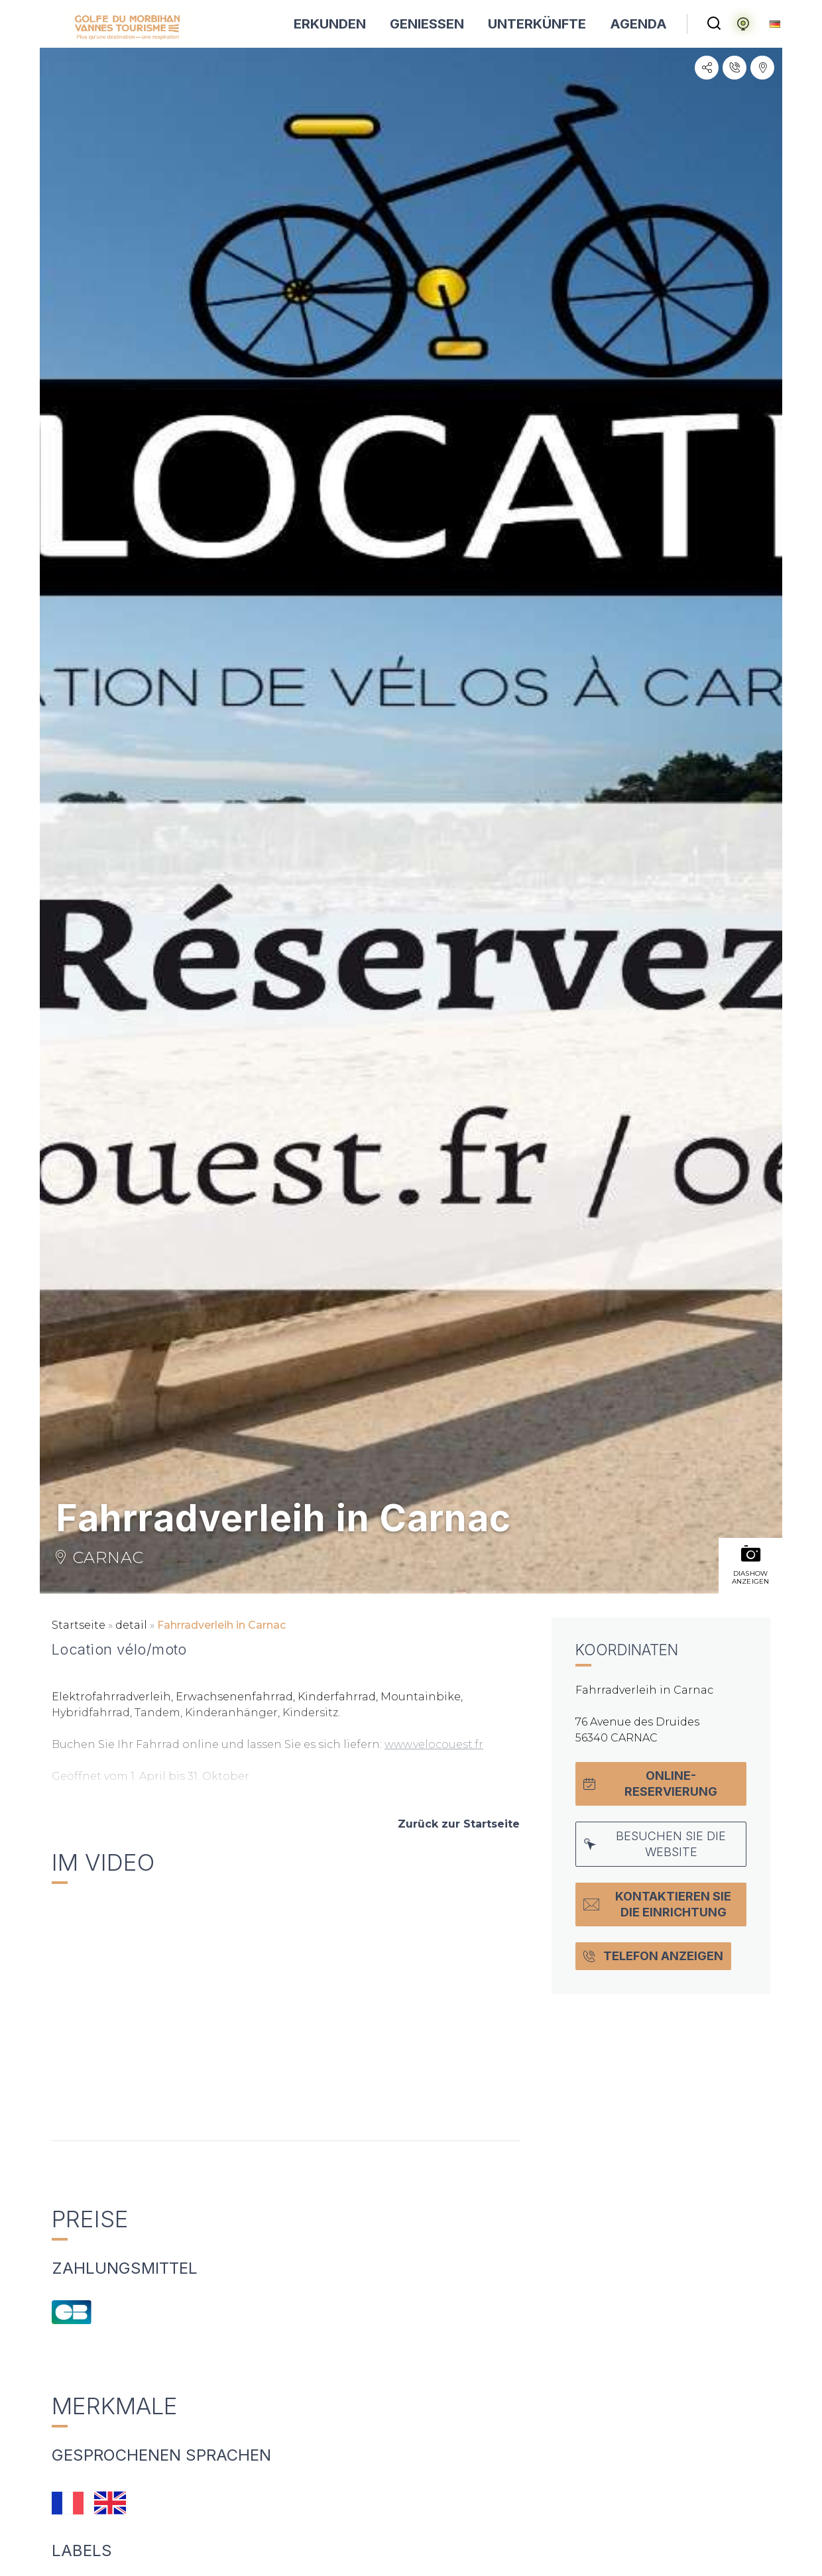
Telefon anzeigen (653, 1956)
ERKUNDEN (330, 24)
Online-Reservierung (650, 1783)
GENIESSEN (427, 24)
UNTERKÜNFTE (537, 24)
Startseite (78, 1625)
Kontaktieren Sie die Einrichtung (657, 1904)
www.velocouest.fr (433, 1744)
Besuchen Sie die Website (655, 1844)
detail (131, 1625)
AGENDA (638, 24)
